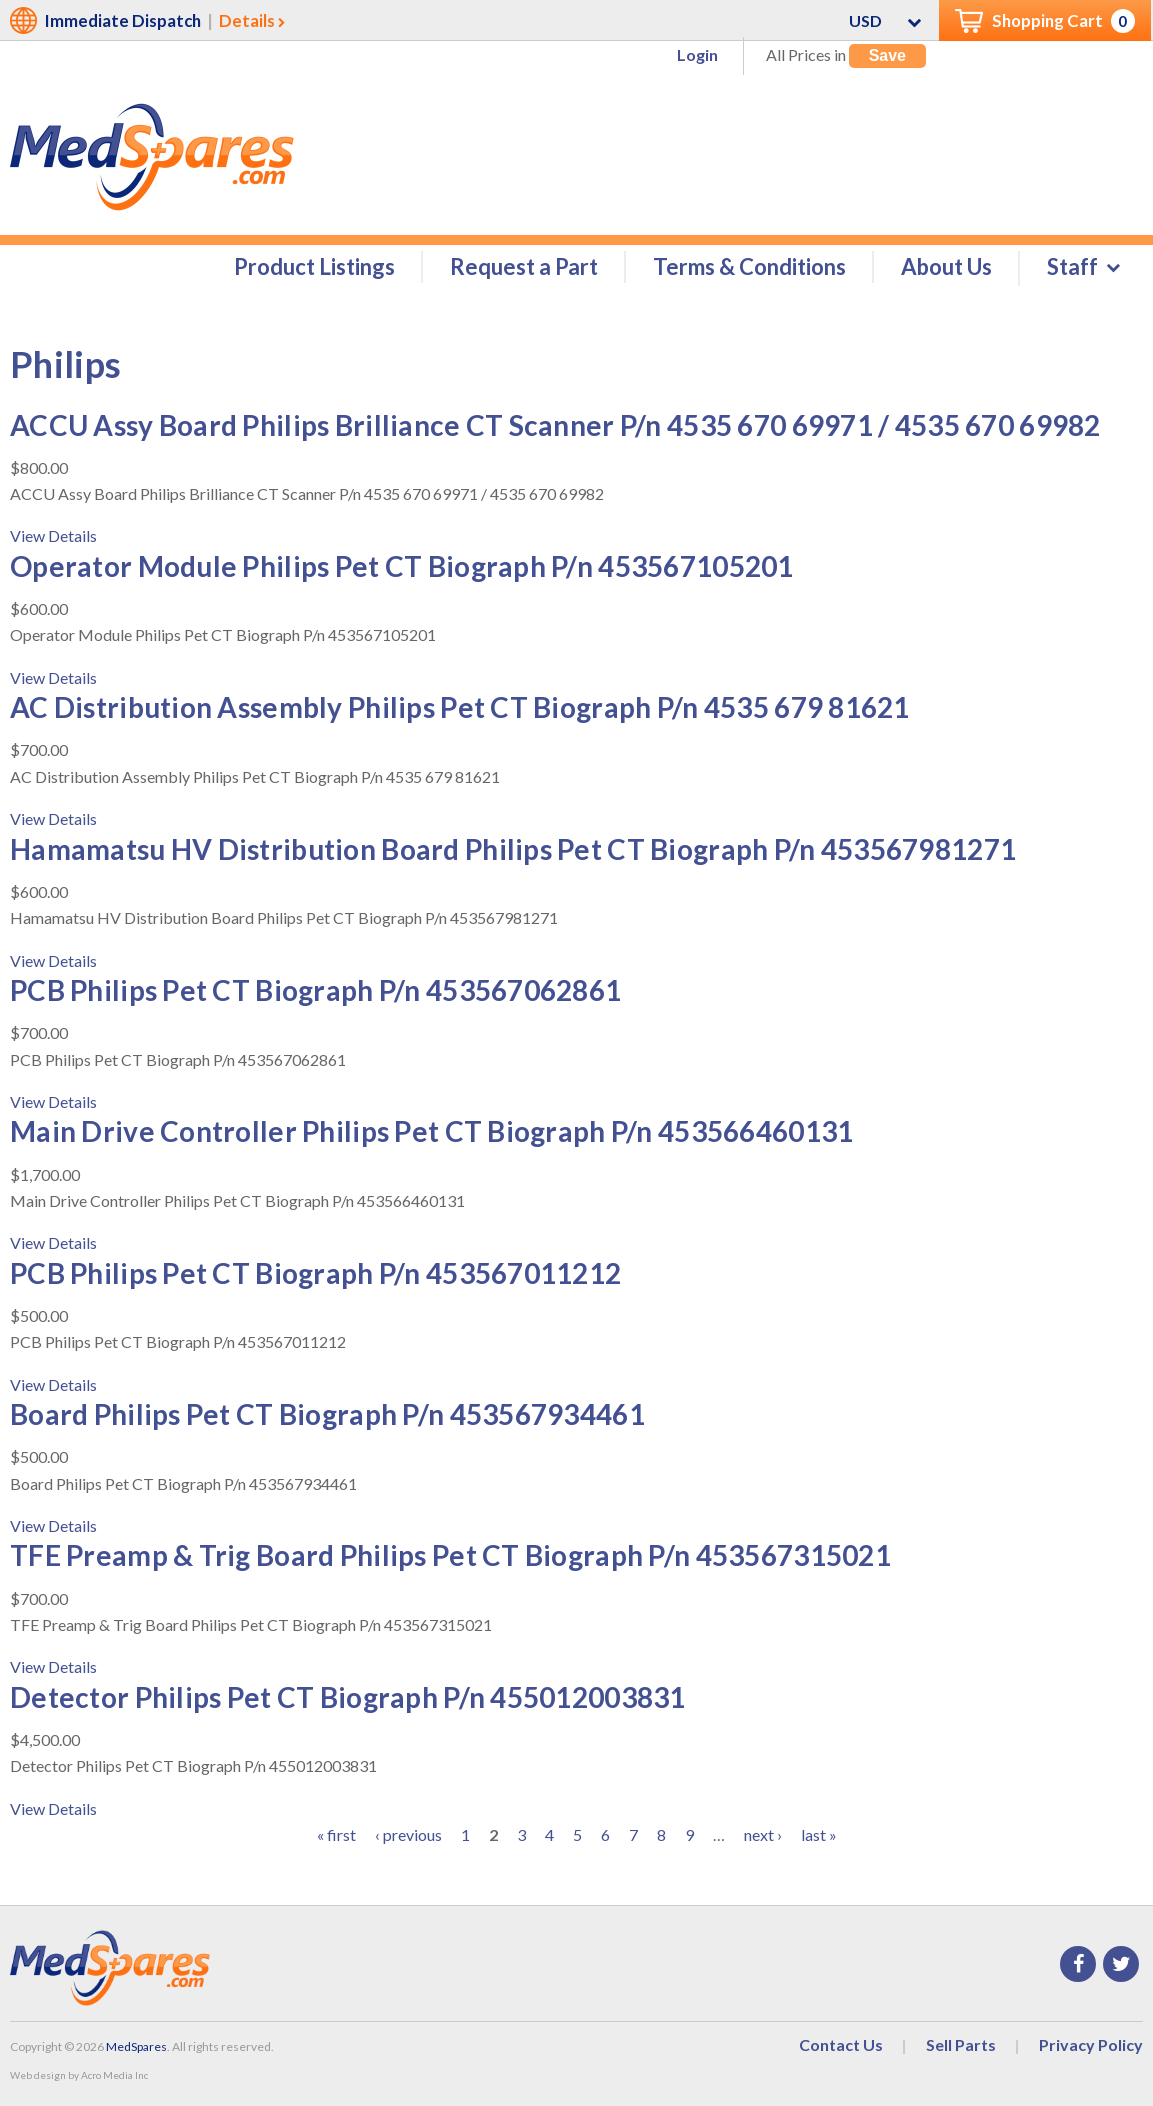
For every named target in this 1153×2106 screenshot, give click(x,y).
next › (763, 1834)
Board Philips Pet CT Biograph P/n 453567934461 (327, 1414)
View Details (53, 536)
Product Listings (314, 266)
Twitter (1121, 1964)
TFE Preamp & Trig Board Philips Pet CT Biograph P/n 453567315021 (450, 1556)
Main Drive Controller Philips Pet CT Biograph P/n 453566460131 (431, 1132)
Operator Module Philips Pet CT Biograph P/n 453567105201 (402, 566)
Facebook (1078, 1964)
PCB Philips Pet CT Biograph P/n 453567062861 (315, 990)
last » (819, 1834)
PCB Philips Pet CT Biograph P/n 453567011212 (315, 1273)
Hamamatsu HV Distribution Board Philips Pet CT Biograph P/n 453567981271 (513, 849)
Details (247, 20)
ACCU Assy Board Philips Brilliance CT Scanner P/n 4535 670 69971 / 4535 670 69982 (555, 425)
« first (336, 1834)
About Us (946, 266)
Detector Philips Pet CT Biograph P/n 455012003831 (348, 1697)
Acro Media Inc (114, 2075)
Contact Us (841, 2044)
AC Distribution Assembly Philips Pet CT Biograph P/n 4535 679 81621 (460, 707)
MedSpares (136, 2046)
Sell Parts (961, 2044)
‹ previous (408, 1834)
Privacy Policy (1091, 2044)
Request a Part (524, 266)
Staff (1072, 266)
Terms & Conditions (749, 266)
